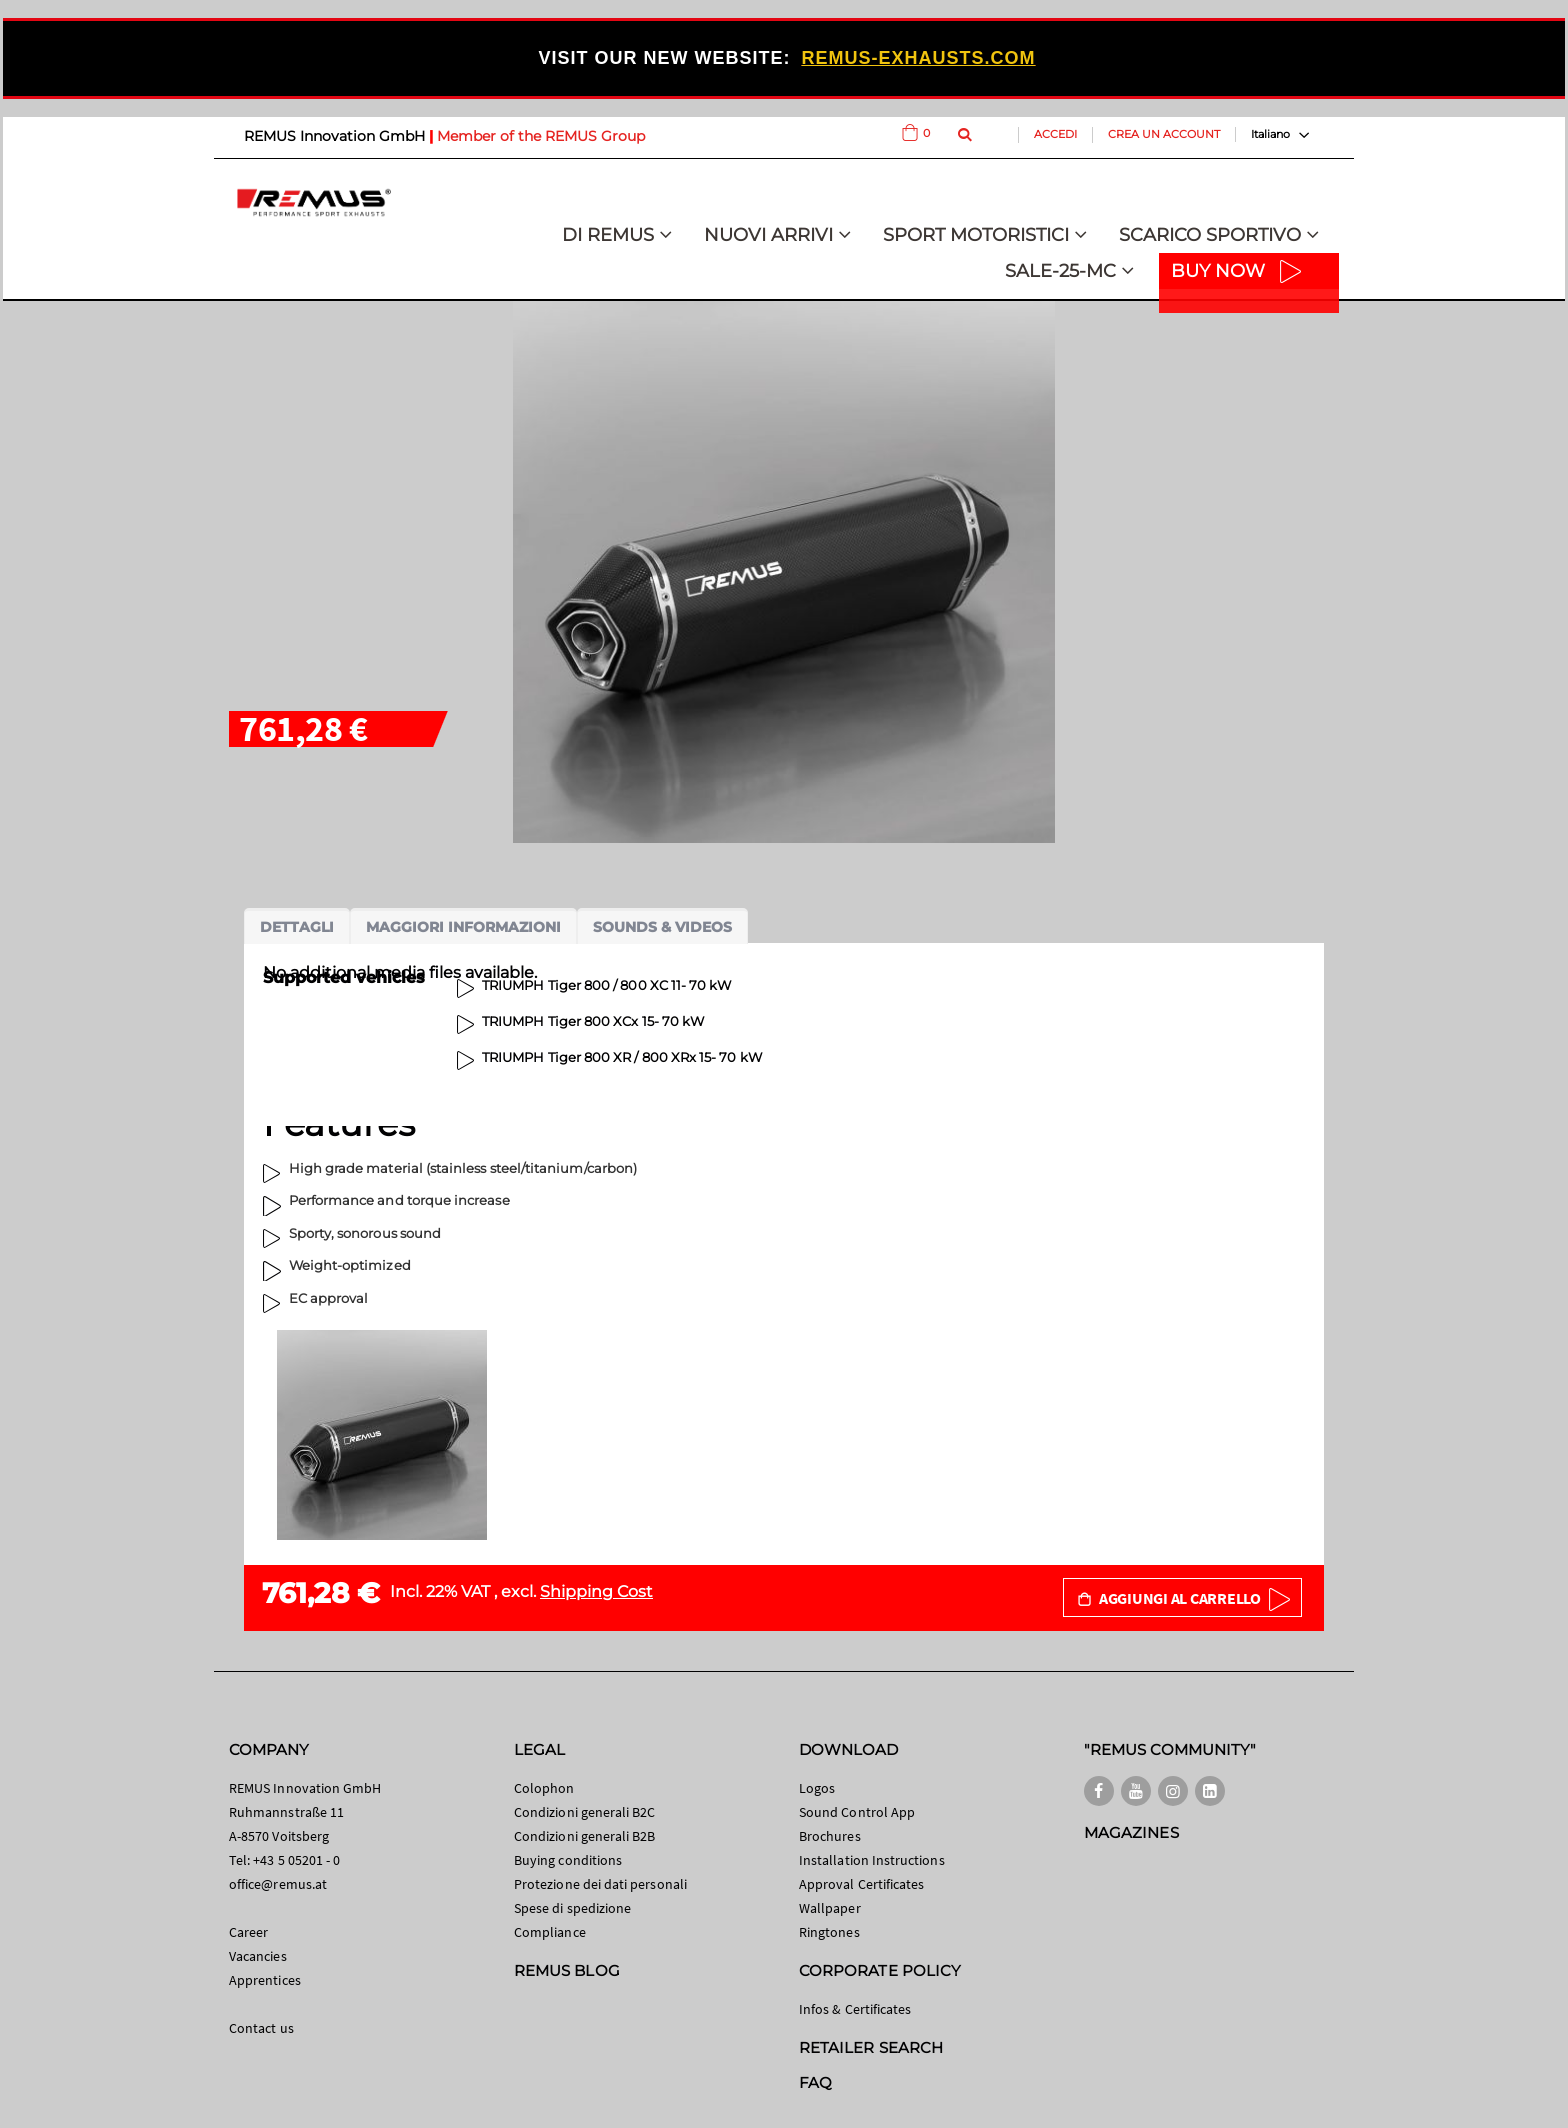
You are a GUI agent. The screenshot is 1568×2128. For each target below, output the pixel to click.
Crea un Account (1164, 134)
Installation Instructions (872, 1860)
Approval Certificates (861, 1884)
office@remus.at (278, 1884)
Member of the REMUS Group (541, 136)
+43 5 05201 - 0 (296, 1860)
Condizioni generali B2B (585, 1836)
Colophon (544, 1788)
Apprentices (265, 1980)
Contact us (261, 2028)
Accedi (1055, 134)
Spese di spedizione (572, 1908)
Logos (817, 1788)
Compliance (550, 1932)
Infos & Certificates (855, 2009)
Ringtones (829, 1932)
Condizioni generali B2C (585, 1812)
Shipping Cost (596, 1591)
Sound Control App (857, 1812)
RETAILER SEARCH (871, 2047)
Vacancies (258, 1956)
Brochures (830, 1836)
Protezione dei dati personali (600, 1884)
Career (248, 1932)
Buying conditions (568, 1860)
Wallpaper (830, 1908)
